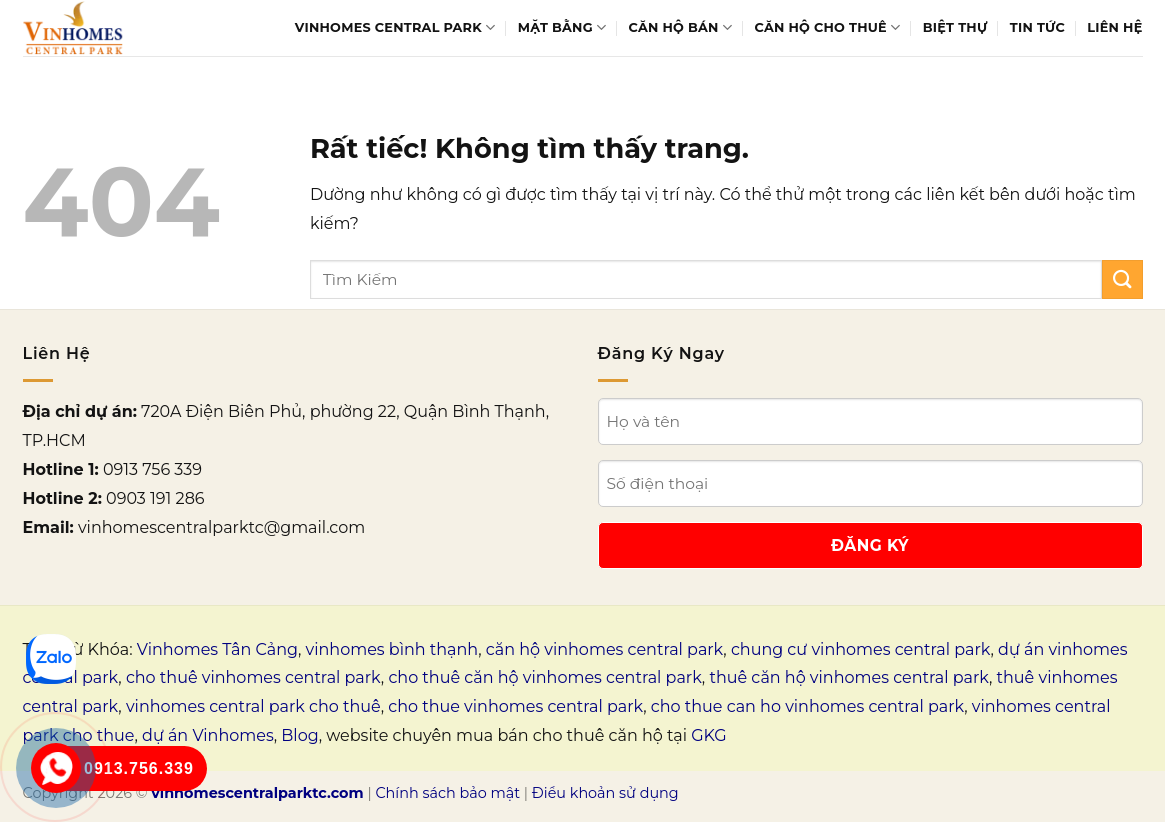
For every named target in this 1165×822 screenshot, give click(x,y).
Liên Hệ (1114, 27)
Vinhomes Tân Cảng (217, 649)
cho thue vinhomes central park (515, 706)
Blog (299, 735)
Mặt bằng (562, 27)
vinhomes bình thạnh (392, 649)
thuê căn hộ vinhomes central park (849, 677)
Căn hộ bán (681, 27)
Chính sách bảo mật (447, 793)
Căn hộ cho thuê (828, 27)
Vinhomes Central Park (395, 27)
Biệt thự (955, 27)
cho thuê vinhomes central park (253, 677)
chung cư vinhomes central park (861, 649)
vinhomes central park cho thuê (253, 706)
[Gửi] (1122, 279)
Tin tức (1037, 27)
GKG (708, 735)
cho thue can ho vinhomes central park (807, 706)
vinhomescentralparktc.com (257, 793)
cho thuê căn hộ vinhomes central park (544, 677)
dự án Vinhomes (208, 735)
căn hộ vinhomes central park (605, 649)
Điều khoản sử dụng (605, 793)
